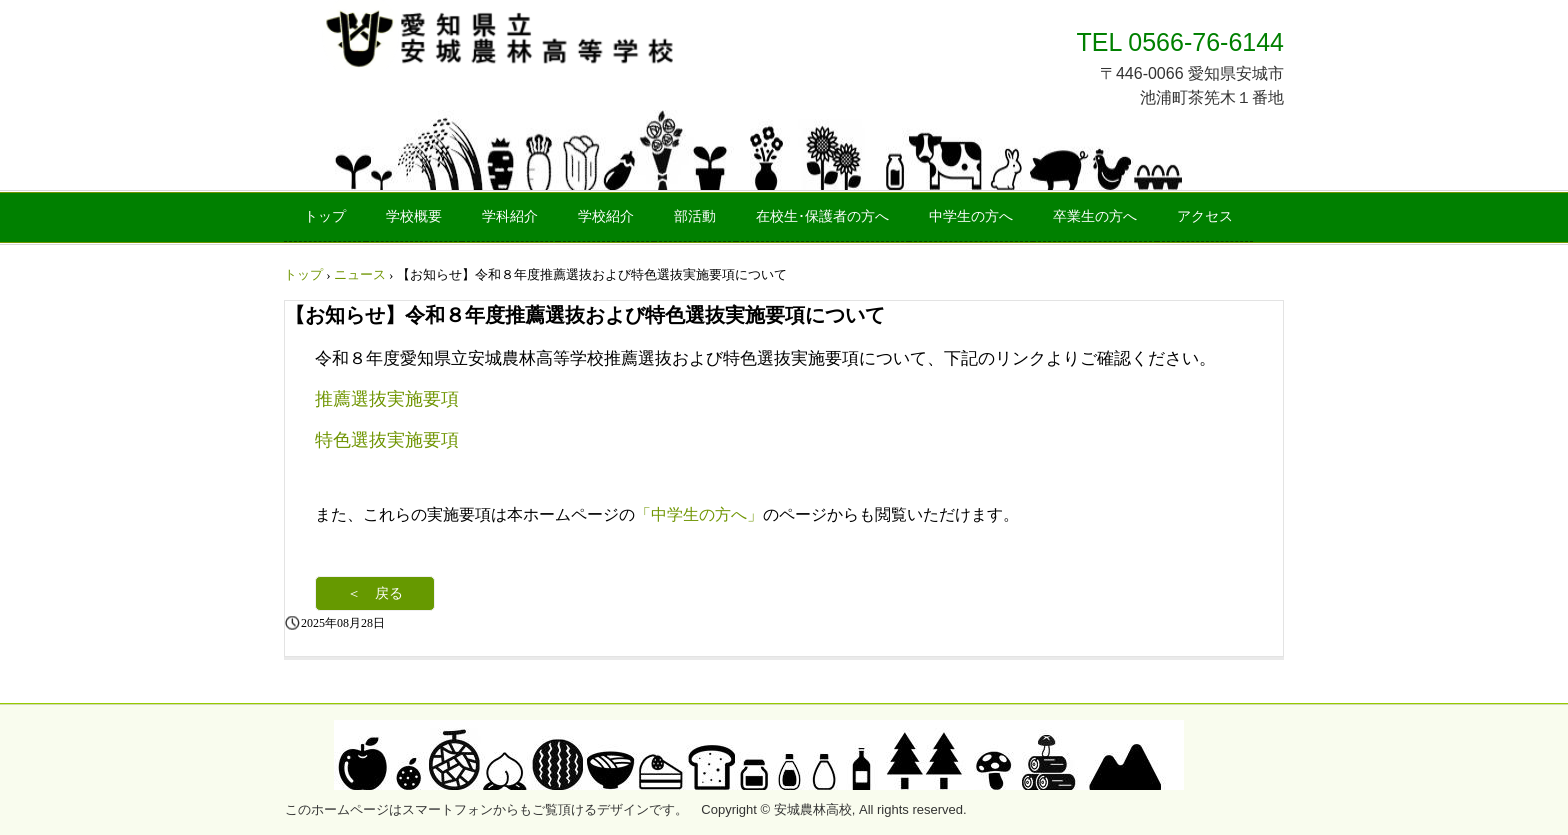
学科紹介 (510, 216)
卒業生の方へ (1095, 216)
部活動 (695, 216)
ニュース (360, 274)
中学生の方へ (971, 216)
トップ (325, 216)
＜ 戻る (375, 593)
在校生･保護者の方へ (822, 216)
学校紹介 (606, 216)
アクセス (1205, 216)
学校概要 (414, 216)
